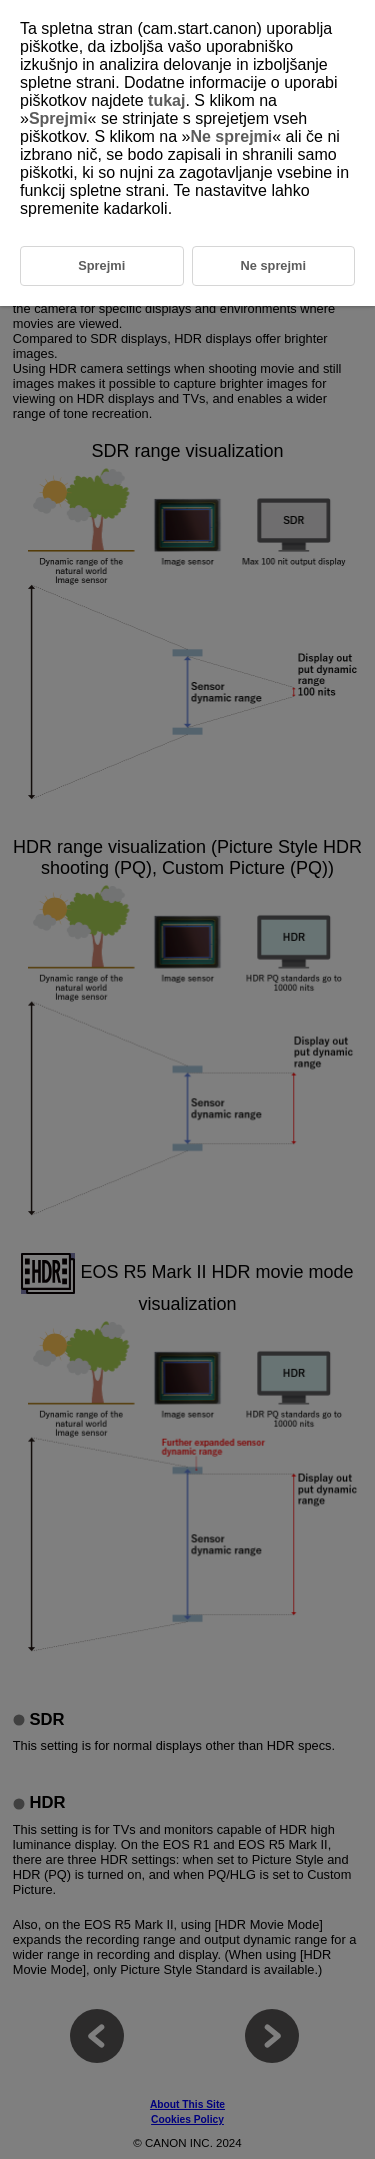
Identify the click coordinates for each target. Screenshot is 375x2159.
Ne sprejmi (231, 136)
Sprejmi (58, 118)
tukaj (166, 100)
